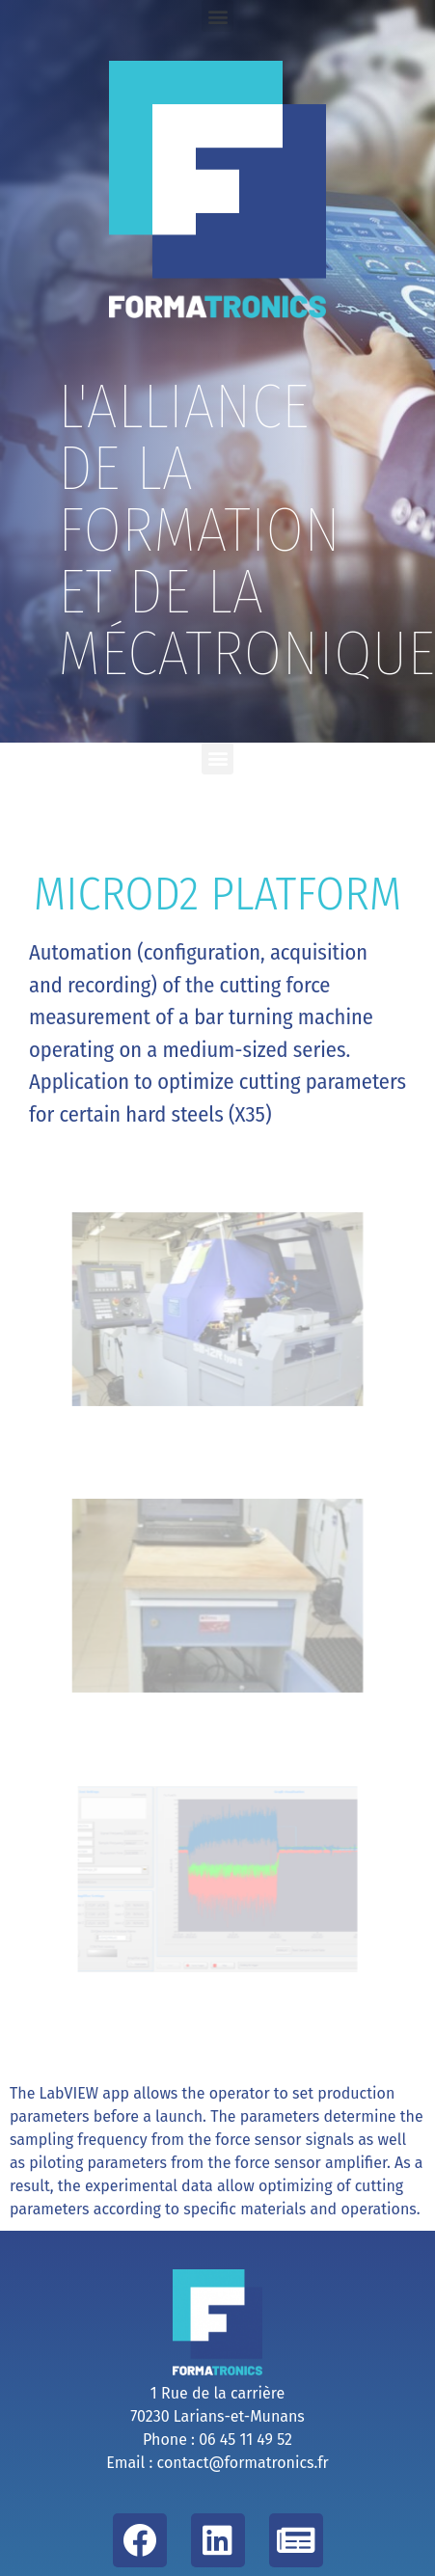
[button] (217, 16)
